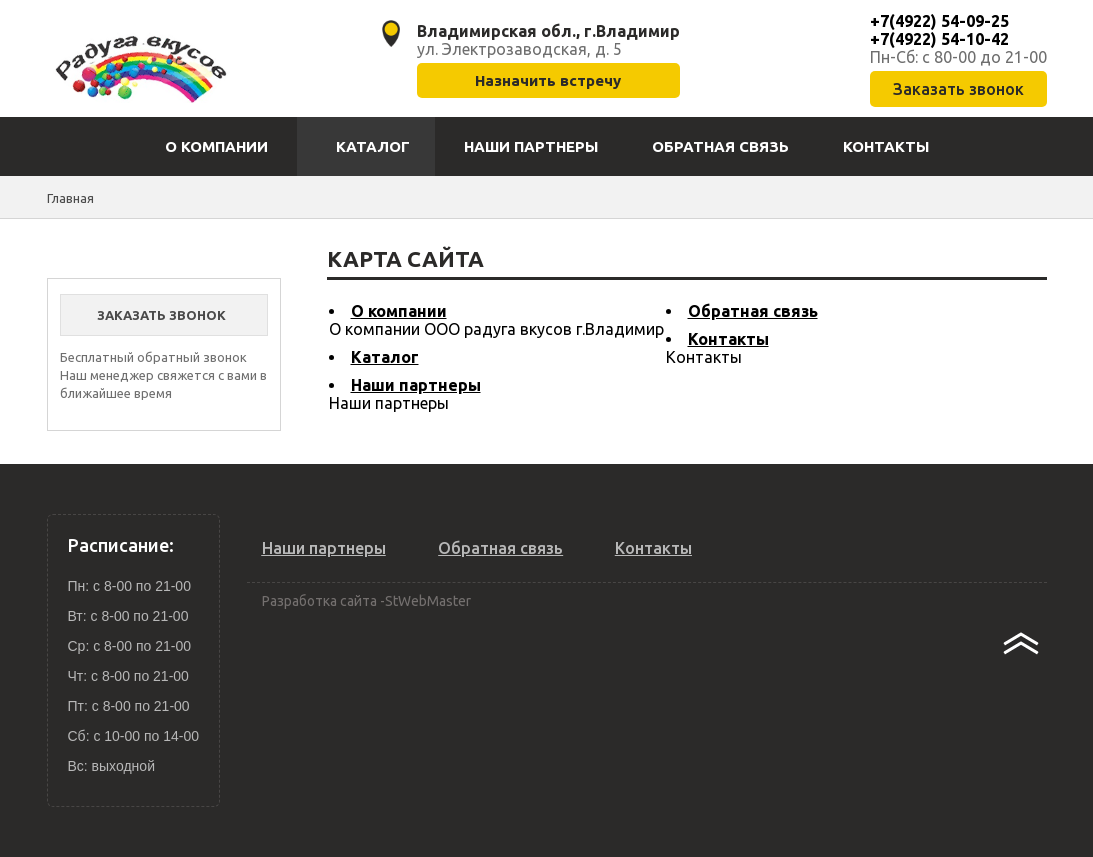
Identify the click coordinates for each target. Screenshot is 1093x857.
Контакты (728, 339)
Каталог (385, 357)
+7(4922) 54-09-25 (939, 21)
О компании (399, 311)
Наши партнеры (416, 385)
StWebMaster (428, 601)
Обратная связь (753, 311)
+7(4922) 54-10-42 (939, 39)
